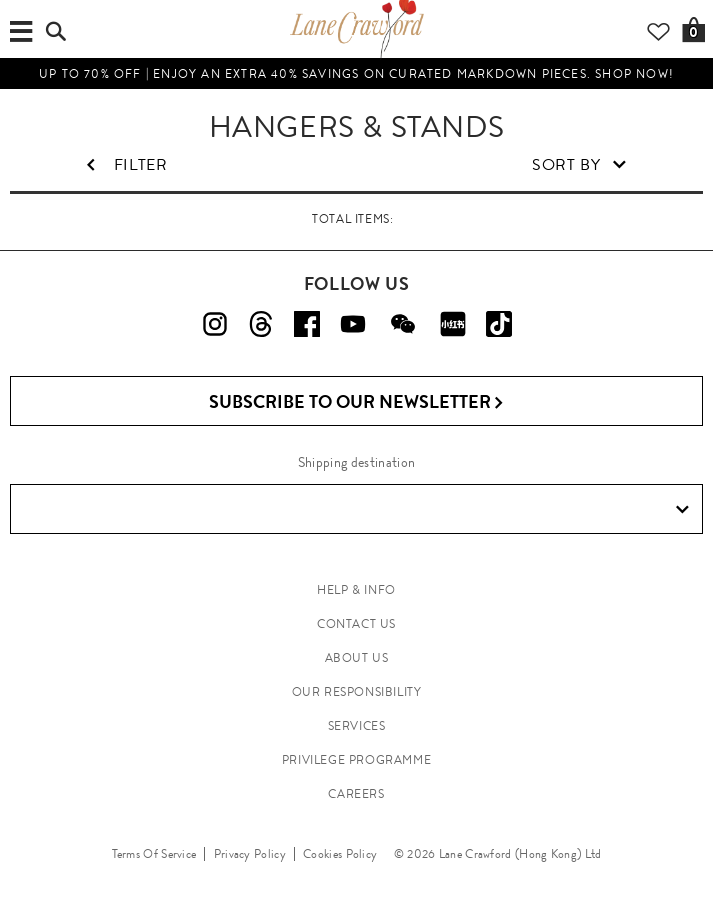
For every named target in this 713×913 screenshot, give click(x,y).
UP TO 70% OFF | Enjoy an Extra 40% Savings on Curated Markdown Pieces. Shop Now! (356, 74)
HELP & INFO (356, 590)
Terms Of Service (154, 854)
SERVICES (357, 726)
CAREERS (356, 794)
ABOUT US (357, 658)
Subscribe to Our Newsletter (356, 402)
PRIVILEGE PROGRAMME (356, 760)
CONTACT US (356, 624)
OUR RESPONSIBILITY (357, 692)
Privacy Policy (250, 854)
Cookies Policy (340, 854)
